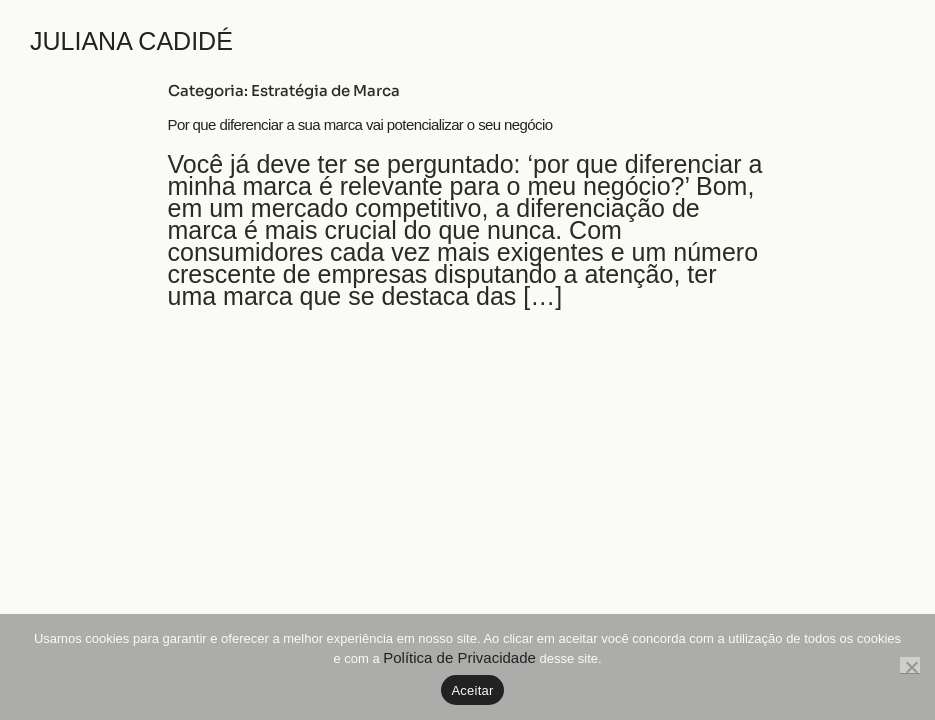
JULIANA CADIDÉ (131, 41)
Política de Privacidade (459, 657)
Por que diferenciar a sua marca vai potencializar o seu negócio (360, 124)
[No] (910, 665)
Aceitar (472, 690)
